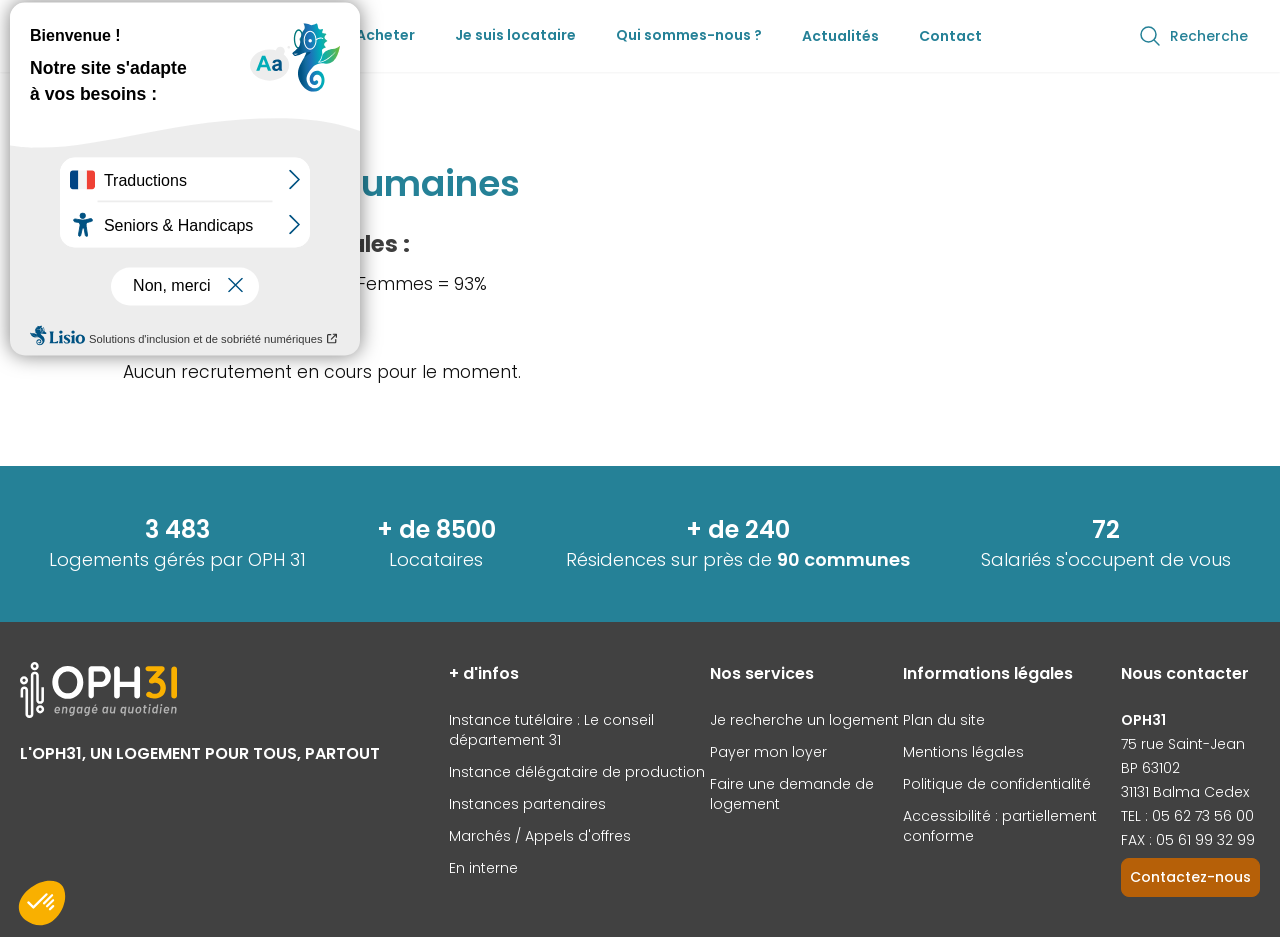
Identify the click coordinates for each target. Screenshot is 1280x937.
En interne (483, 868)
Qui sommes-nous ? (689, 35)
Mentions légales (963, 752)
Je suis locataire (515, 35)
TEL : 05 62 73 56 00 (1187, 816)
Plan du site (944, 720)
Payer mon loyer (768, 752)
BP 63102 (1150, 768)
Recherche (1193, 36)
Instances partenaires (527, 804)
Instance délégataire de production (577, 772)
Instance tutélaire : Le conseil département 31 (551, 730)
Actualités (840, 36)
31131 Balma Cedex (1185, 792)
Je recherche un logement (804, 720)
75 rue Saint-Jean (1183, 744)
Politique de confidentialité (997, 784)
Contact (950, 36)
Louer (295, 35)
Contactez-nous (1190, 877)
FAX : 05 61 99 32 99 (1188, 840)
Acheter (385, 35)
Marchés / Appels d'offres (540, 836)
